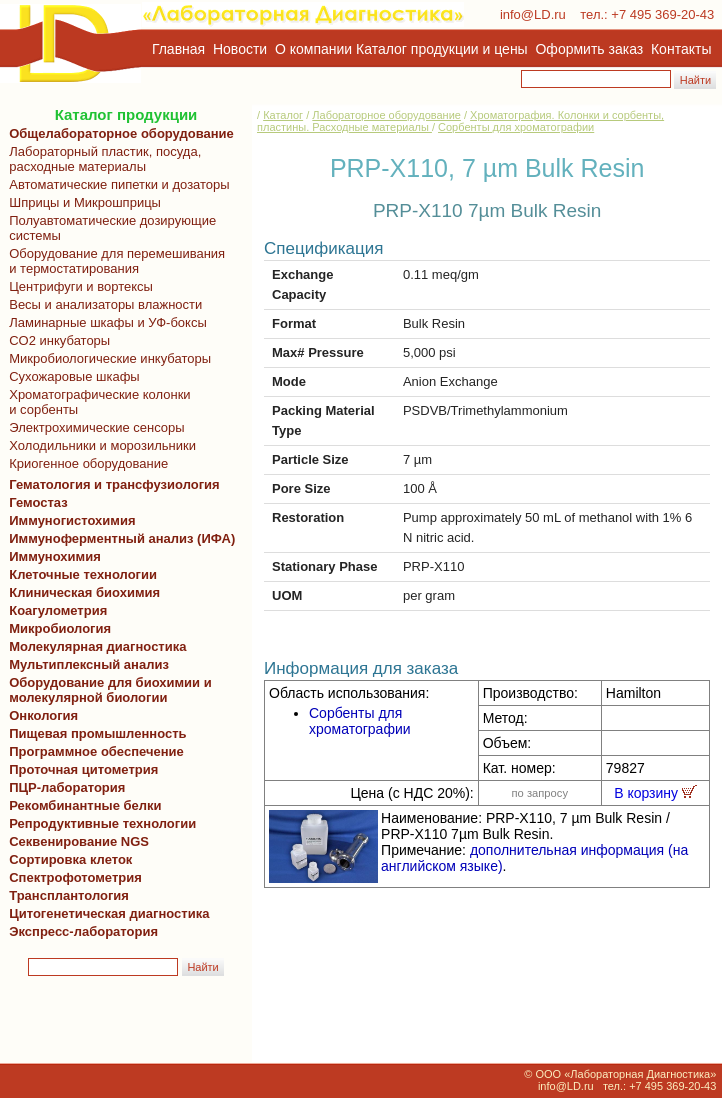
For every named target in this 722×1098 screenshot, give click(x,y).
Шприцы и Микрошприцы (81, 202)
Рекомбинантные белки (82, 805)
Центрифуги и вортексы (77, 286)
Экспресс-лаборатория (83, 931)
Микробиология (60, 628)
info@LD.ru (533, 14)
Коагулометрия (58, 610)
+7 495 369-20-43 (662, 14)
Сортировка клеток (67, 859)
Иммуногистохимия (69, 520)
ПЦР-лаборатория (63, 787)
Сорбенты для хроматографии (516, 127)
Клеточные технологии (79, 574)
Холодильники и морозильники (99, 445)
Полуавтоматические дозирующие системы (109, 228)
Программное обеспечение (96, 751)
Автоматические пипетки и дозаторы (116, 184)
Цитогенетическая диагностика (105, 913)
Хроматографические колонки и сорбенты (96, 402)
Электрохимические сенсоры (93, 427)
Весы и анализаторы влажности (102, 304)
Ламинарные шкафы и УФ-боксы (104, 322)
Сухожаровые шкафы (71, 376)
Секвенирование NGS (75, 841)
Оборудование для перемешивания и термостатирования (113, 261)
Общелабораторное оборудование (118, 133)
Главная (178, 49)
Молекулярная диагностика (94, 646)
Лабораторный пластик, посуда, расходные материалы (101, 159)
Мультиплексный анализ (89, 664)
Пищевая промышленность (98, 733)
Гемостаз (38, 502)
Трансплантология (65, 895)
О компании (311, 49)
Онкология (43, 715)
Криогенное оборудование (85, 463)
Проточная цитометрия (80, 769)
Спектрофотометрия (75, 877)
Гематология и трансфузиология (111, 484)
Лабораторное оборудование (386, 115)
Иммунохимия (55, 556)
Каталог (283, 115)
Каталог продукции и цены (441, 49)
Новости (240, 49)
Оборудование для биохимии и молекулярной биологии (107, 690)
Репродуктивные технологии (99, 823)
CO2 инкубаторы (56, 340)
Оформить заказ (590, 49)
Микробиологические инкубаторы (106, 358)
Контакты (681, 49)
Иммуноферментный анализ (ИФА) (118, 538)
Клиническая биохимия (81, 592)
